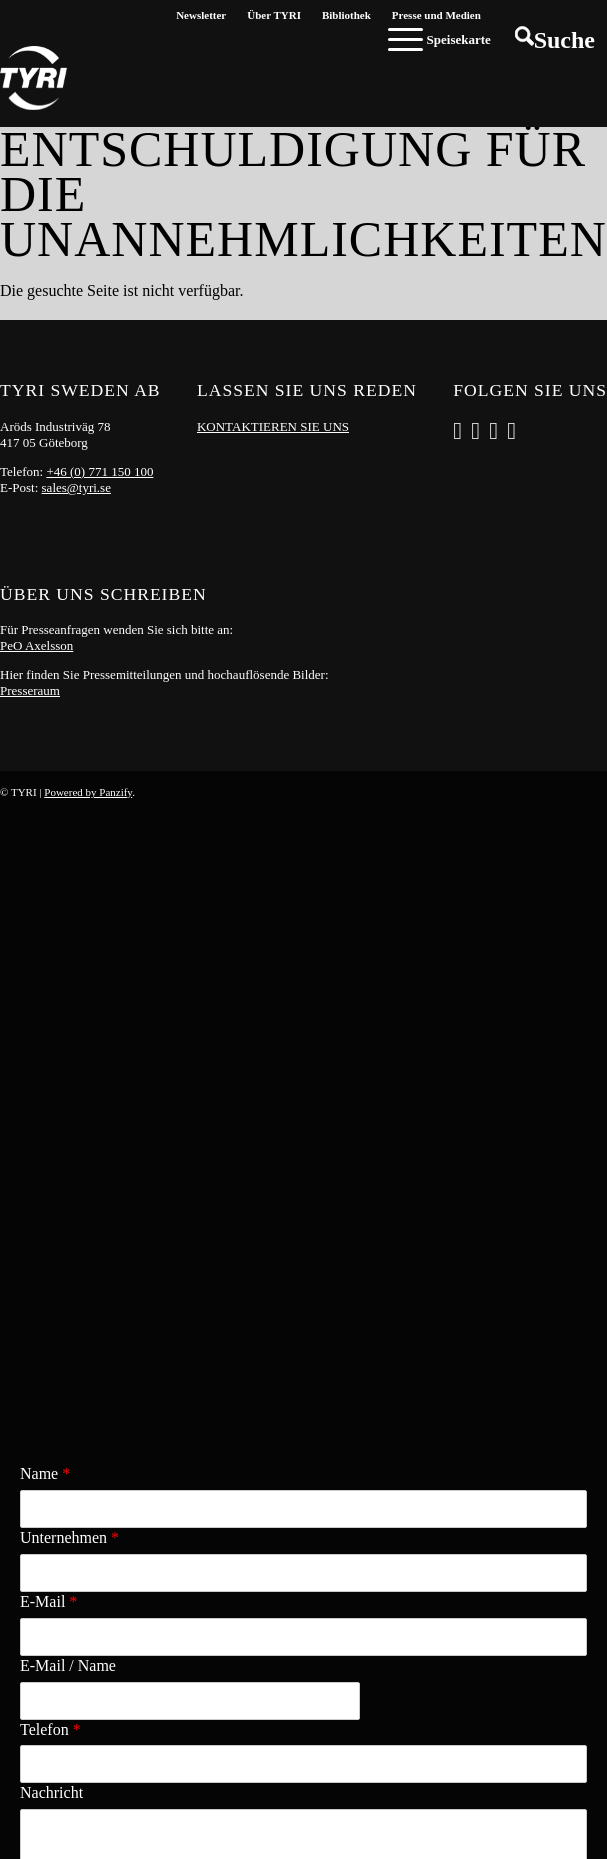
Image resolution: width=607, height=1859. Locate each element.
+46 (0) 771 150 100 (99, 471)
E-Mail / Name (68, 1072)
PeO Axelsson (36, 645)
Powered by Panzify (88, 792)
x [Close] (11, 1420)
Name (45, 880)
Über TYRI (274, 15)
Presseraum (30, 690)
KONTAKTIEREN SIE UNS (273, 426)
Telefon (50, 1136)
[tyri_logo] (33, 78)
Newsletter (201, 15)
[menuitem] (201, 15)
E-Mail (48, 1008)
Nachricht (51, 1199)
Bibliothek (346, 15)
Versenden (537, 1365)
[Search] (555, 40)
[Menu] (439, 40)
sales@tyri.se (76, 487)
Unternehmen (69, 944)
